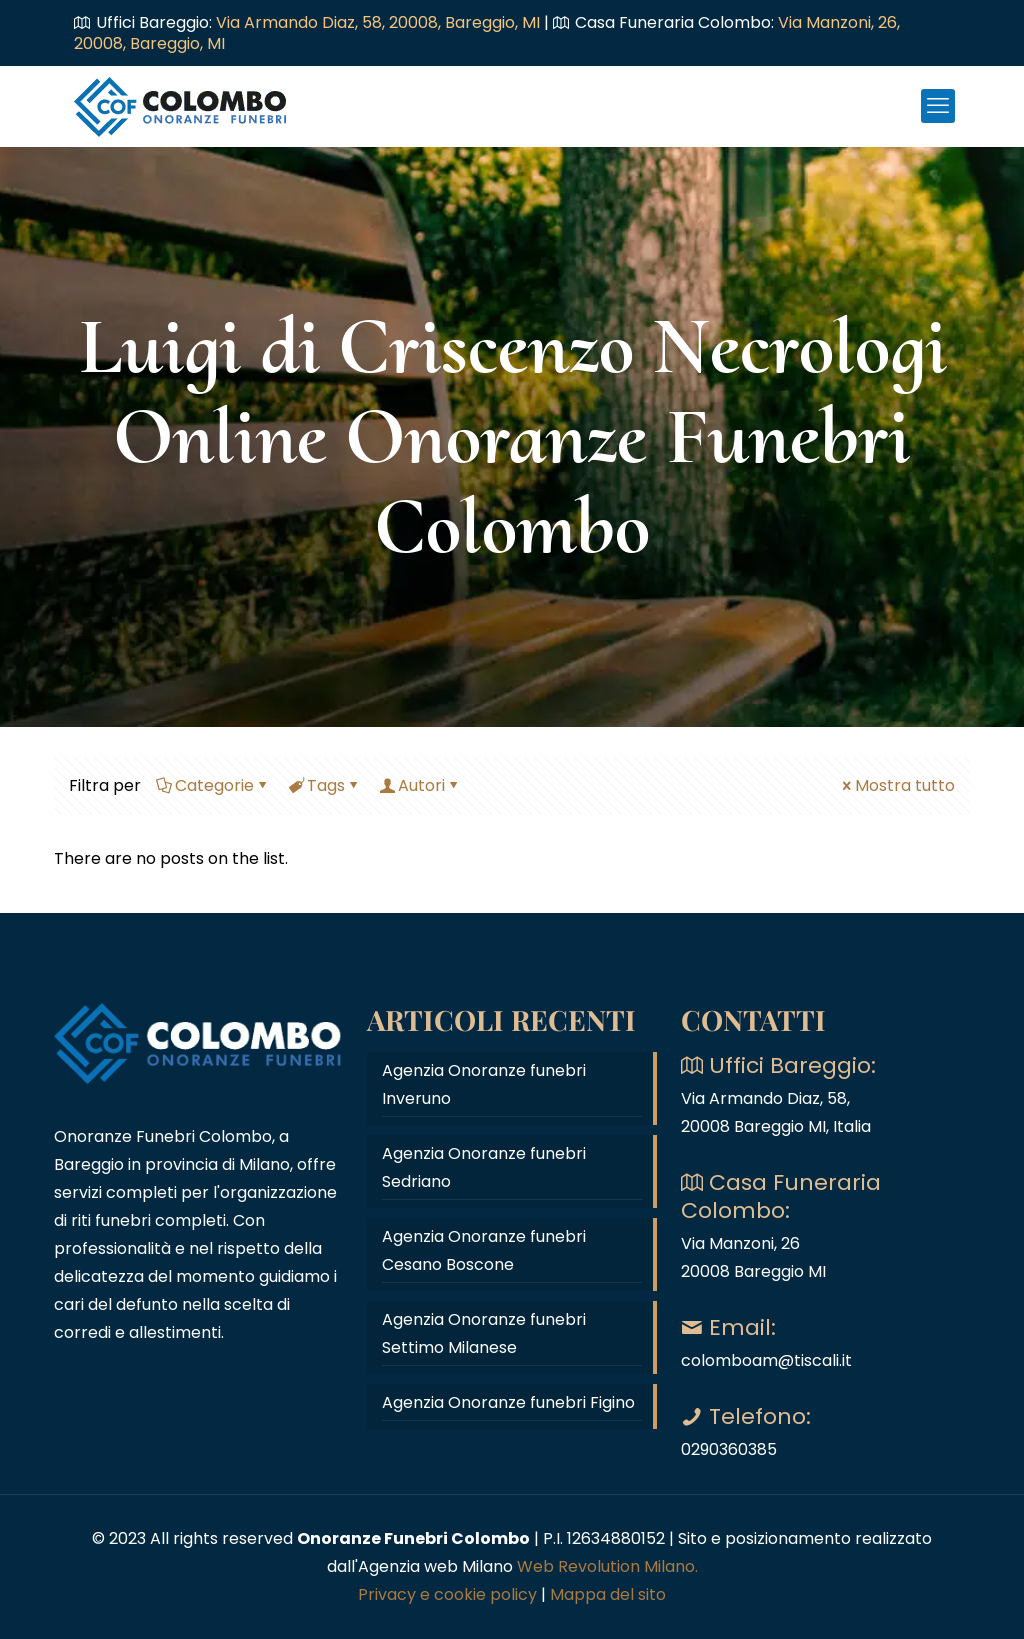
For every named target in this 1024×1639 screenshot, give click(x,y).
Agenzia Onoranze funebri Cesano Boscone (484, 1250)
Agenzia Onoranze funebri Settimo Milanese (484, 1333)
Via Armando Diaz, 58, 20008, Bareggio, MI (380, 22)
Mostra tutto (897, 785)
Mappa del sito (608, 1594)
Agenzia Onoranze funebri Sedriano (484, 1167)
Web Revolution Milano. (607, 1566)
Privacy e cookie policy (447, 1594)
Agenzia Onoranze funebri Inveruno (484, 1084)
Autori (420, 785)
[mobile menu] (938, 106)
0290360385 (729, 1449)
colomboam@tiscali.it (766, 1360)
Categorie (213, 785)
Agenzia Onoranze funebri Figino (508, 1402)
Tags (324, 785)
